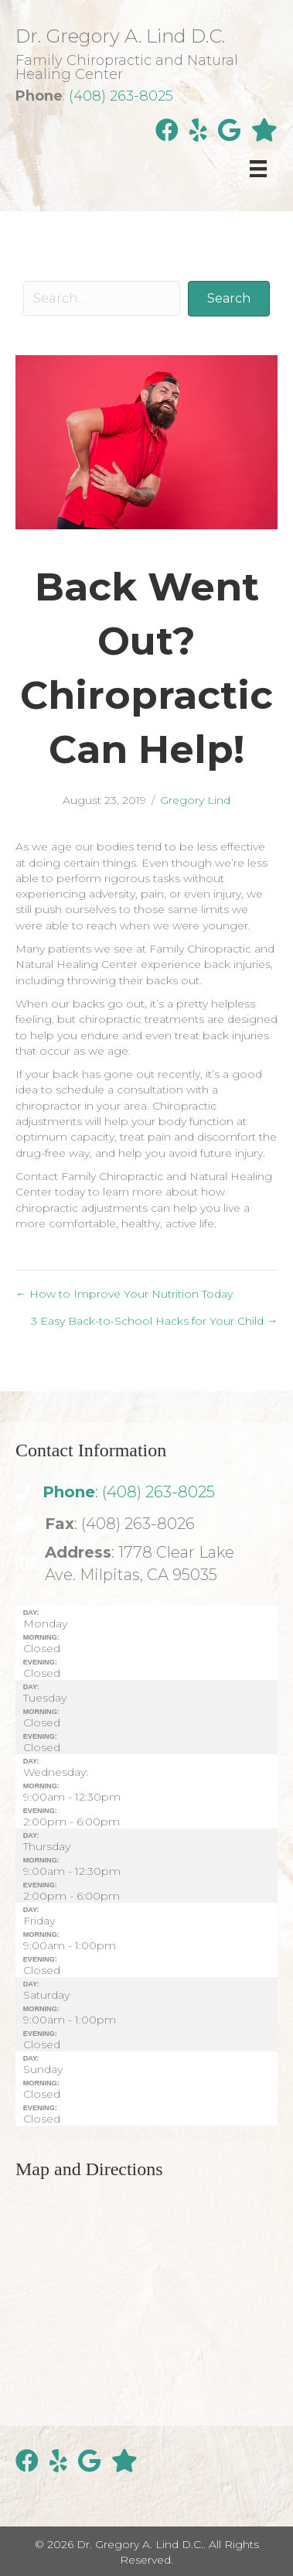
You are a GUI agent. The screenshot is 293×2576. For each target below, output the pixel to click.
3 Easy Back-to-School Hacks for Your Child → (154, 1321)
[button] (229, 298)
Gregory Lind (195, 800)
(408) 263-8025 (121, 95)
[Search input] (101, 298)
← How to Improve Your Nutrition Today (124, 1294)
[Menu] (258, 168)
